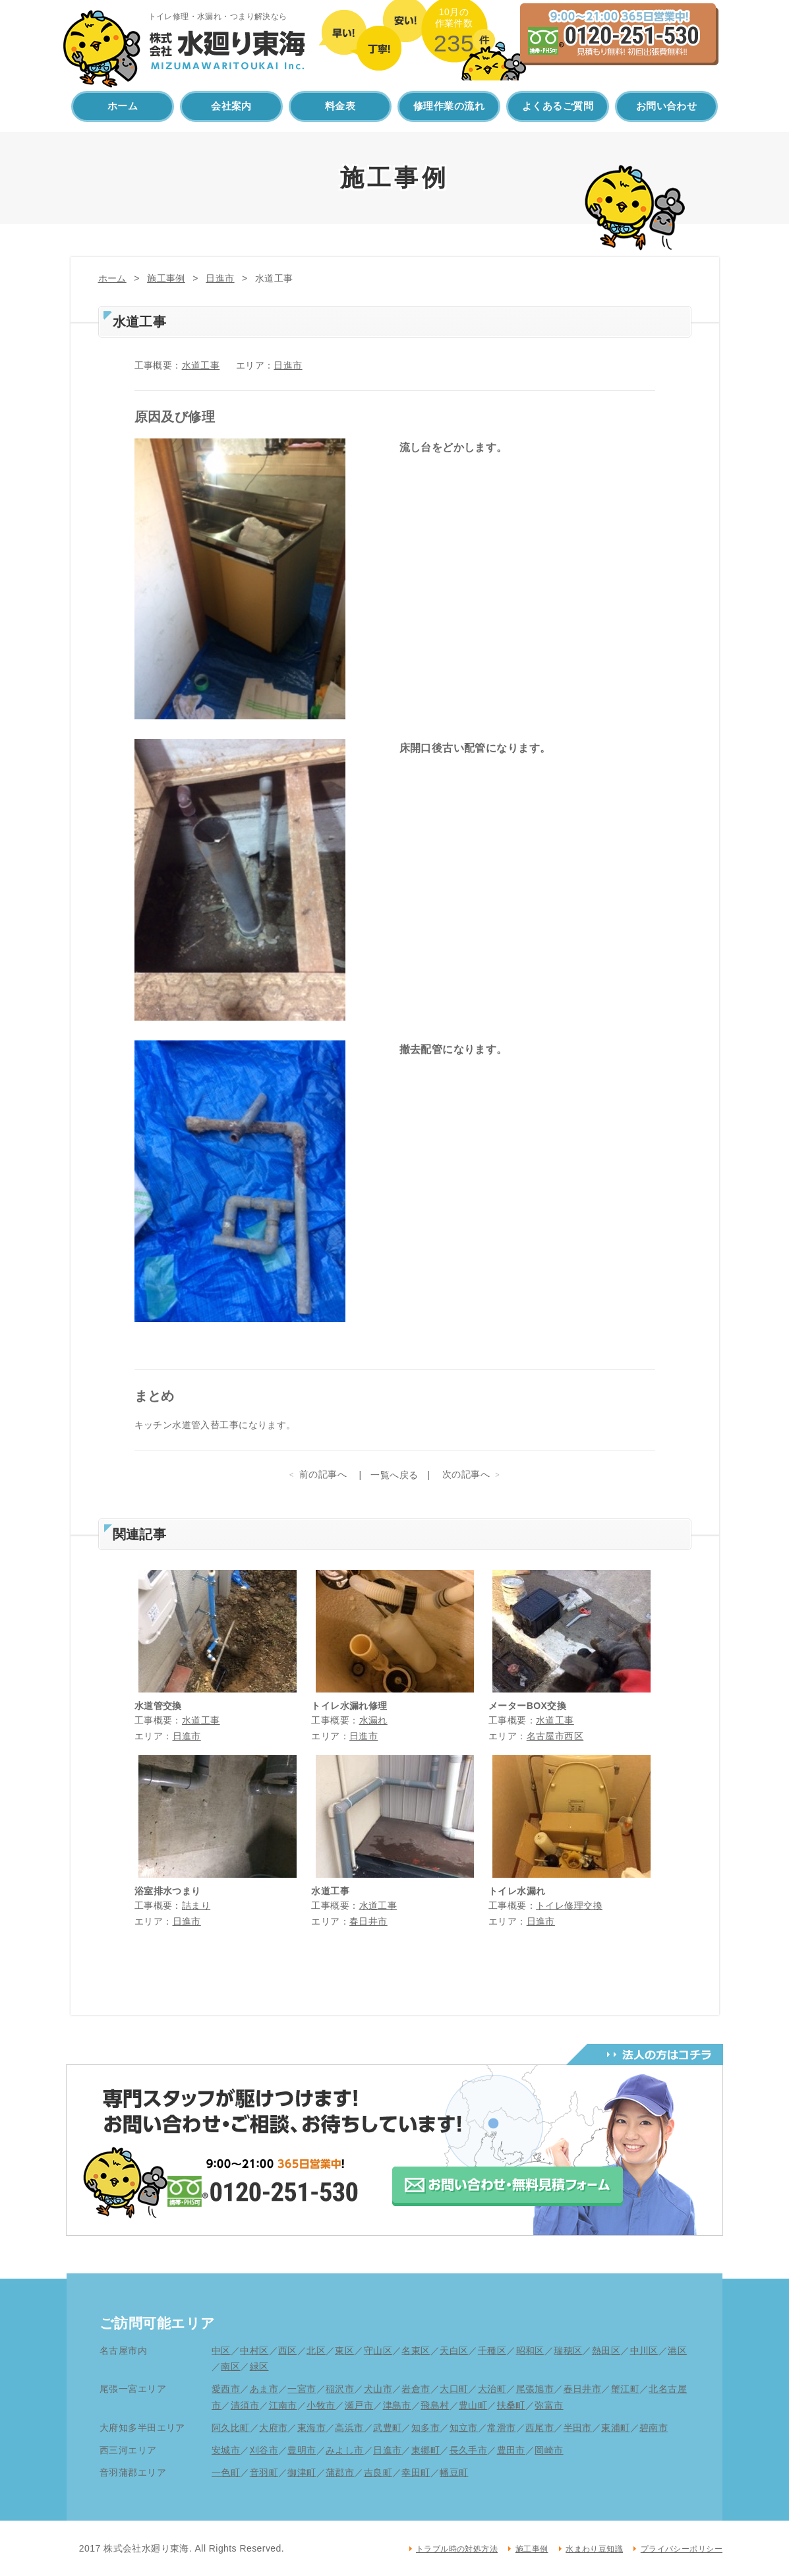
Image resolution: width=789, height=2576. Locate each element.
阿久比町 (231, 2427)
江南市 (283, 2405)
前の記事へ (323, 1474)
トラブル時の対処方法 (457, 2549)
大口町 (454, 2388)
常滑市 (501, 2427)
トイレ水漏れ (517, 1891)
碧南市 (653, 2427)
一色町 (226, 2472)
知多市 (425, 2427)
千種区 (492, 2350)
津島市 (397, 2405)
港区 (677, 2350)
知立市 (464, 2427)
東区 (344, 2350)
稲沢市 (340, 2388)
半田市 (578, 2427)
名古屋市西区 (555, 1736)
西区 (287, 2350)
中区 (221, 2350)
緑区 (259, 2366)
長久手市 (469, 2450)
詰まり (196, 1905)
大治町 (492, 2388)
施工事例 (166, 278)
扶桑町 (511, 2405)
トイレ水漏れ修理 (349, 1705)
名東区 (415, 2350)
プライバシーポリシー (681, 2549)
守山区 (378, 2350)
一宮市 (301, 2388)
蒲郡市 (340, 2472)
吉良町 (378, 2472)
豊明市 (301, 2450)
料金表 (340, 106)
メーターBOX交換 (527, 1705)
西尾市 (539, 2427)
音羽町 (264, 2472)
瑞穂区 (568, 2350)
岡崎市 (549, 2450)
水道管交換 (158, 1705)
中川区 (644, 2350)
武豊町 (387, 2427)
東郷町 (425, 2450)
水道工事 (201, 365)
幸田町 (415, 2472)
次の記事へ (466, 1474)
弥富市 (549, 2405)
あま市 (264, 2388)
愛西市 (226, 2388)
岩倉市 (415, 2388)
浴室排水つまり (167, 1891)
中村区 (254, 2350)
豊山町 (473, 2405)
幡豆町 (454, 2472)
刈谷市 (264, 2450)
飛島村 (435, 2405)
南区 (230, 2366)
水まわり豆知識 (594, 2549)
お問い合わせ (666, 106)
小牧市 (321, 2405)
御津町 (301, 2472)
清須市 (245, 2405)
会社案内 (231, 106)
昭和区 (530, 2350)
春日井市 (368, 1921)
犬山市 (378, 2388)
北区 (316, 2350)
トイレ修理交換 (569, 1905)
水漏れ (373, 1720)
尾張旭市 (535, 2388)
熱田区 (606, 2350)
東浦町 (615, 2427)
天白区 (454, 2350)
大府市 (273, 2427)
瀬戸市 (359, 2405)
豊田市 (511, 2450)
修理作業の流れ (448, 106)
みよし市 (345, 2450)
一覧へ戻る (394, 1475)
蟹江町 (625, 2388)
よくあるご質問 (557, 106)
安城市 (226, 2450)
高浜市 (349, 2427)
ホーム (122, 106)
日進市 (220, 278)
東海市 (311, 2427)
